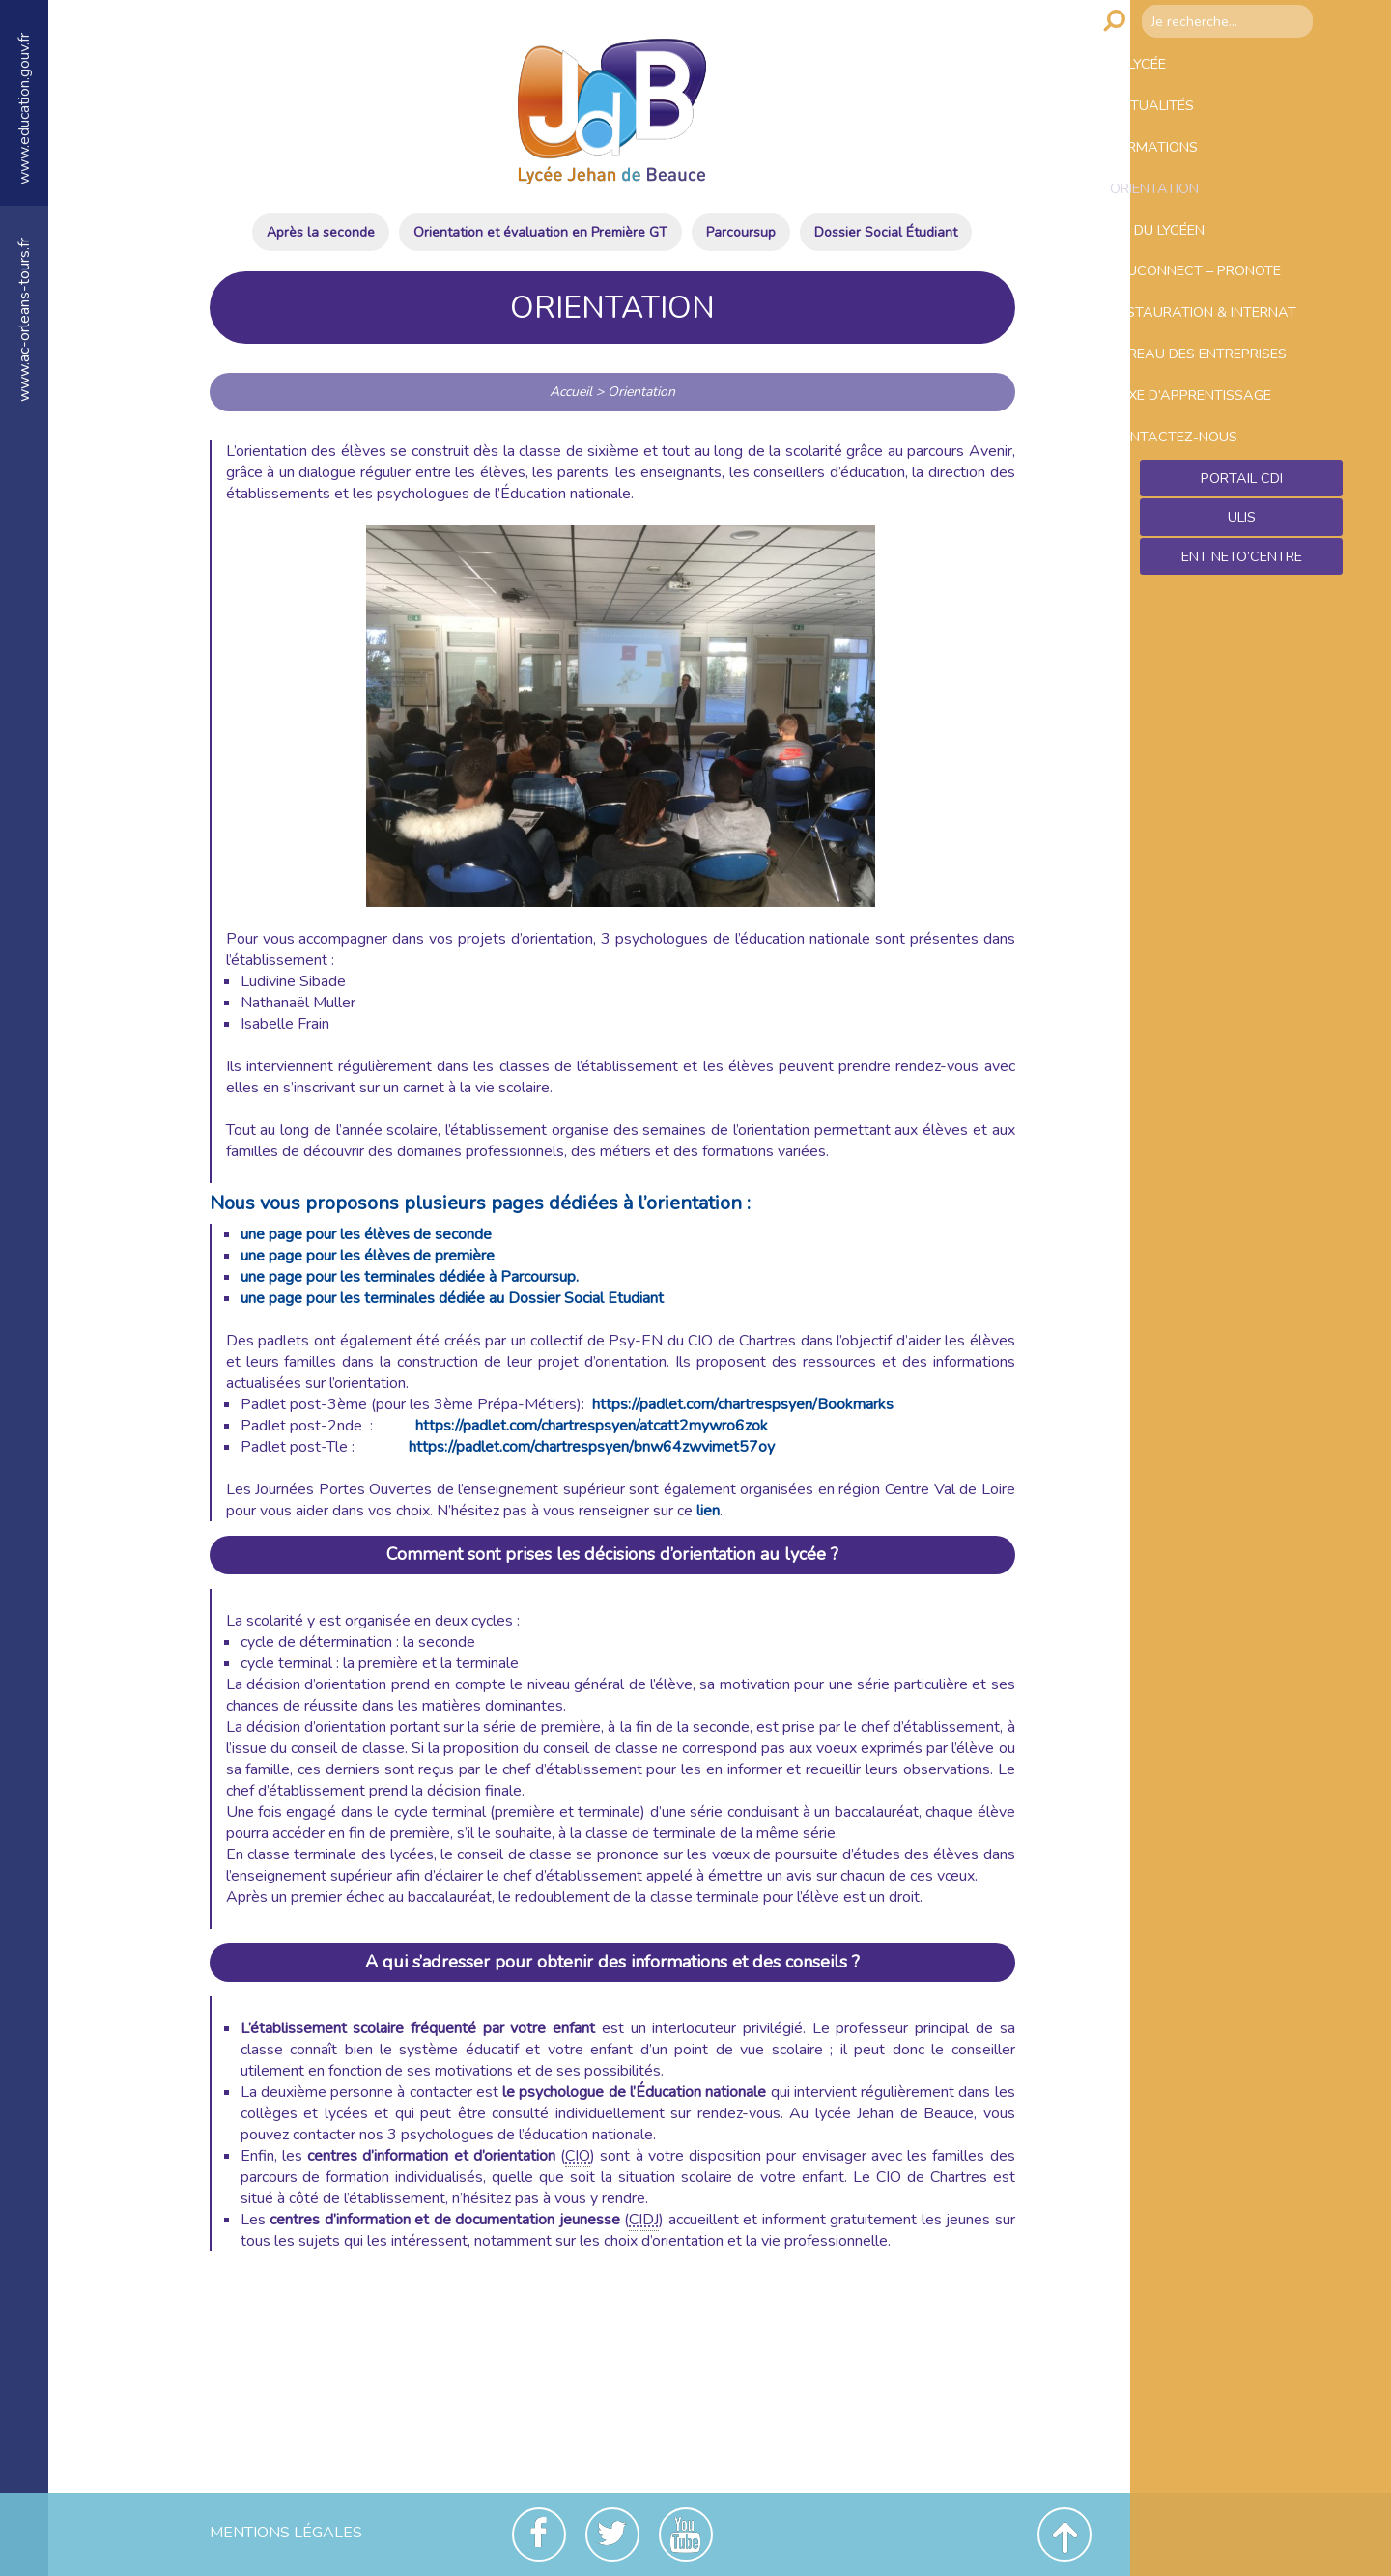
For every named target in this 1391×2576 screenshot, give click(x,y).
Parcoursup (741, 232)
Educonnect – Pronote (1237, 324)
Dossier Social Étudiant (885, 232)
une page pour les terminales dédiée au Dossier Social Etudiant (452, 1298)
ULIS (1242, 664)
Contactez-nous (1210, 572)
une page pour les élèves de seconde (366, 1234)
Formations (1190, 171)
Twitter (612, 2534)
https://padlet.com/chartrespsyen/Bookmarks (743, 1404)
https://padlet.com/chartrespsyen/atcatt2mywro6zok (591, 1425)
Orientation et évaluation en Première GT (540, 232)
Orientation (1190, 222)
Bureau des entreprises (1192, 459)
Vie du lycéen (1195, 273)
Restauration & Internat (1206, 386)
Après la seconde (321, 232)
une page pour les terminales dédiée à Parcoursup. (410, 1277)
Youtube (686, 2534)
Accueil (571, 391)
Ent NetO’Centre (1241, 706)
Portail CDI (1242, 623)
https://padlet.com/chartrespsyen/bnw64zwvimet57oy (592, 1447)
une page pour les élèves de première (368, 1255)
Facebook (539, 2534)
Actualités (1187, 119)
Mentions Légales (286, 2532)
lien (708, 1510)
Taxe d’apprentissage (1232, 521)
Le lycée (1173, 68)
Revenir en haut (1064, 2534)
